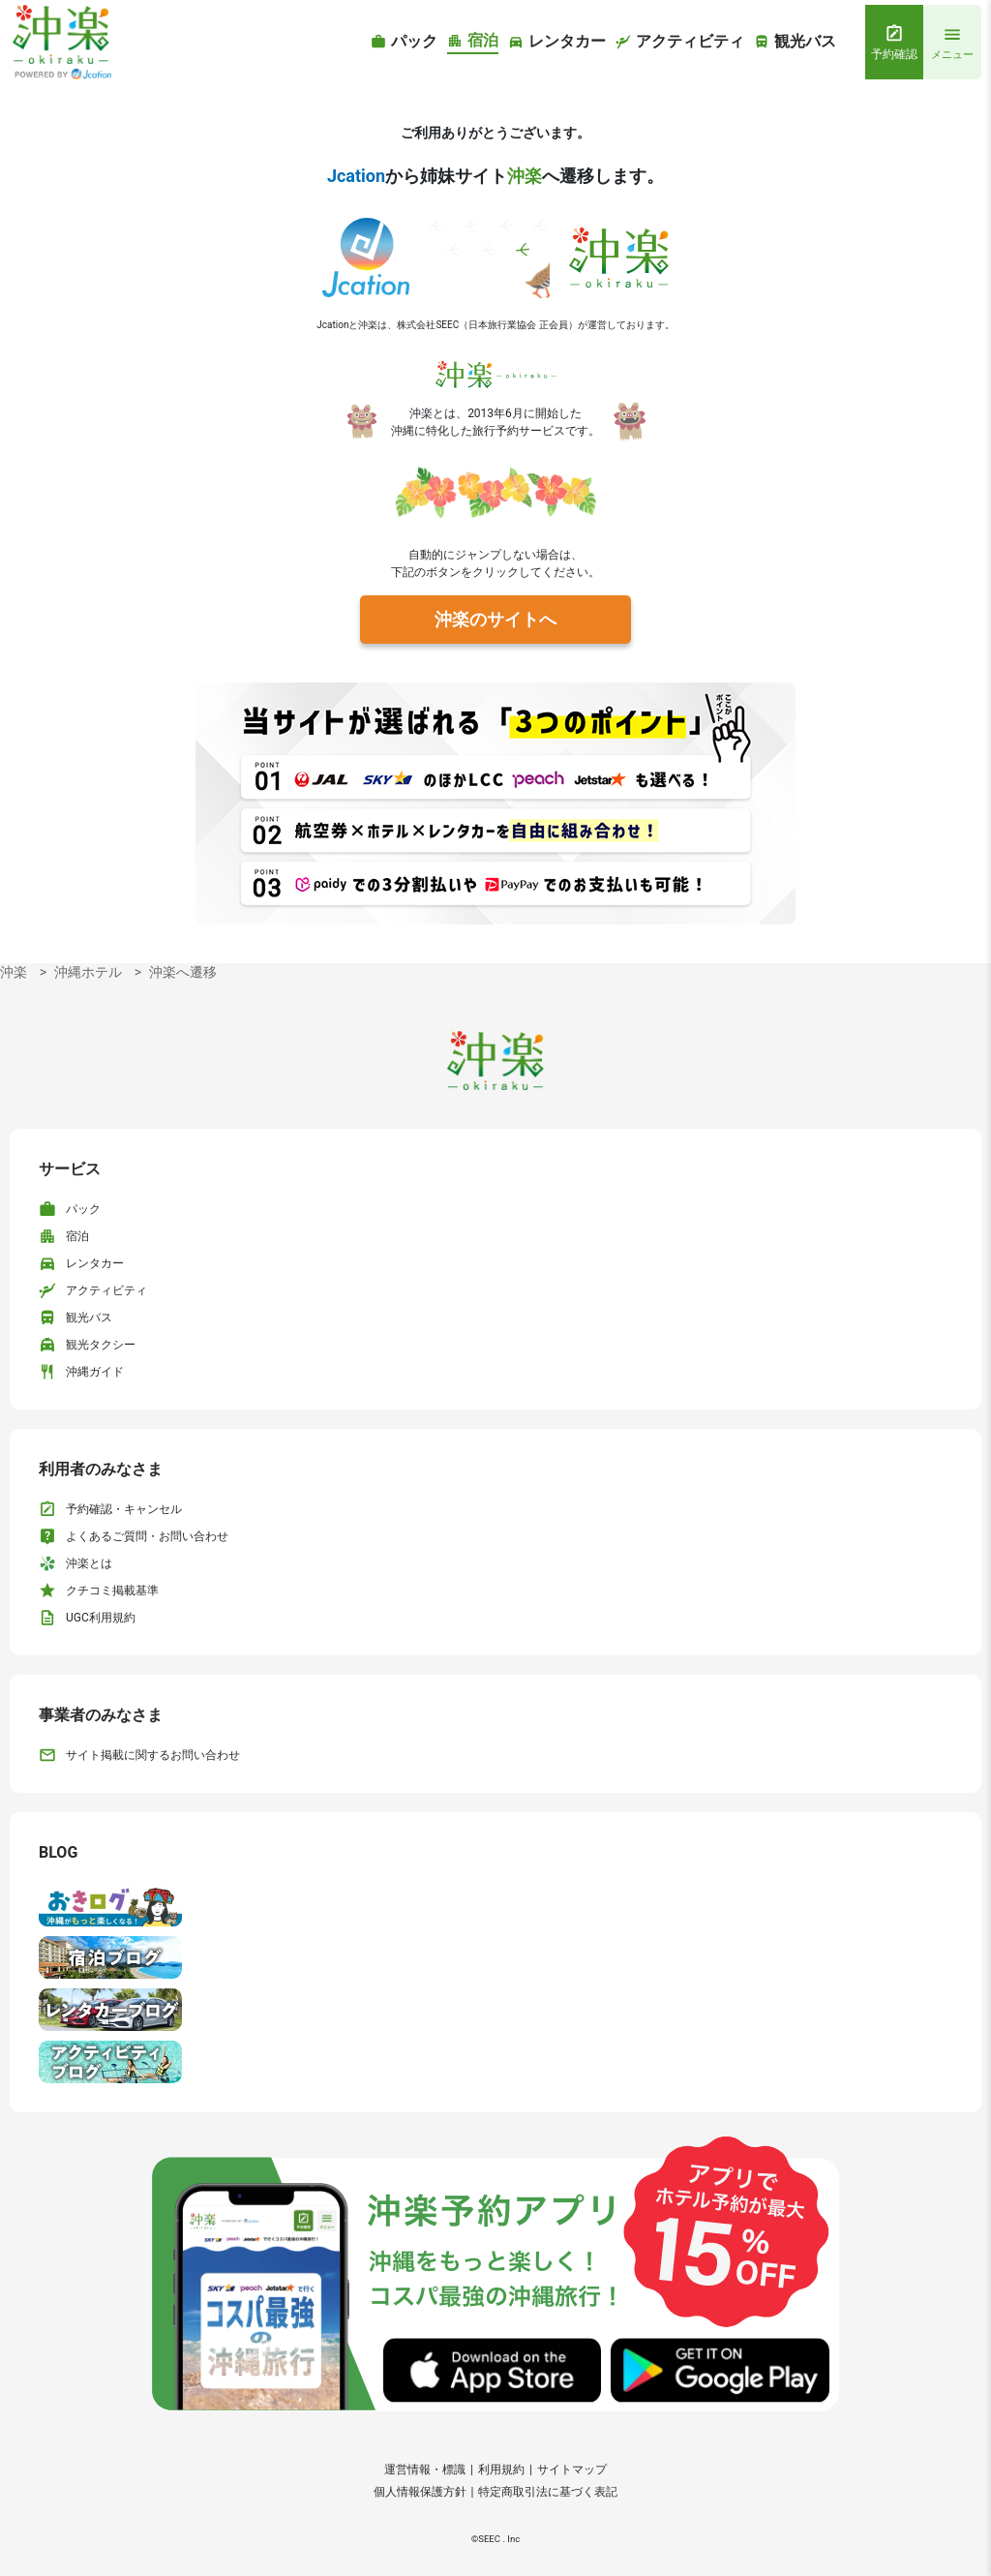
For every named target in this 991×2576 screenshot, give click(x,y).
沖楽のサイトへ (495, 619)
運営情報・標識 (424, 2469)
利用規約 (501, 2469)
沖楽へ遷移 (183, 972)
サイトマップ (572, 2469)
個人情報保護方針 (420, 2492)
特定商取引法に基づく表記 (547, 2492)
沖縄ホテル (88, 972)
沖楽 (13, 972)
